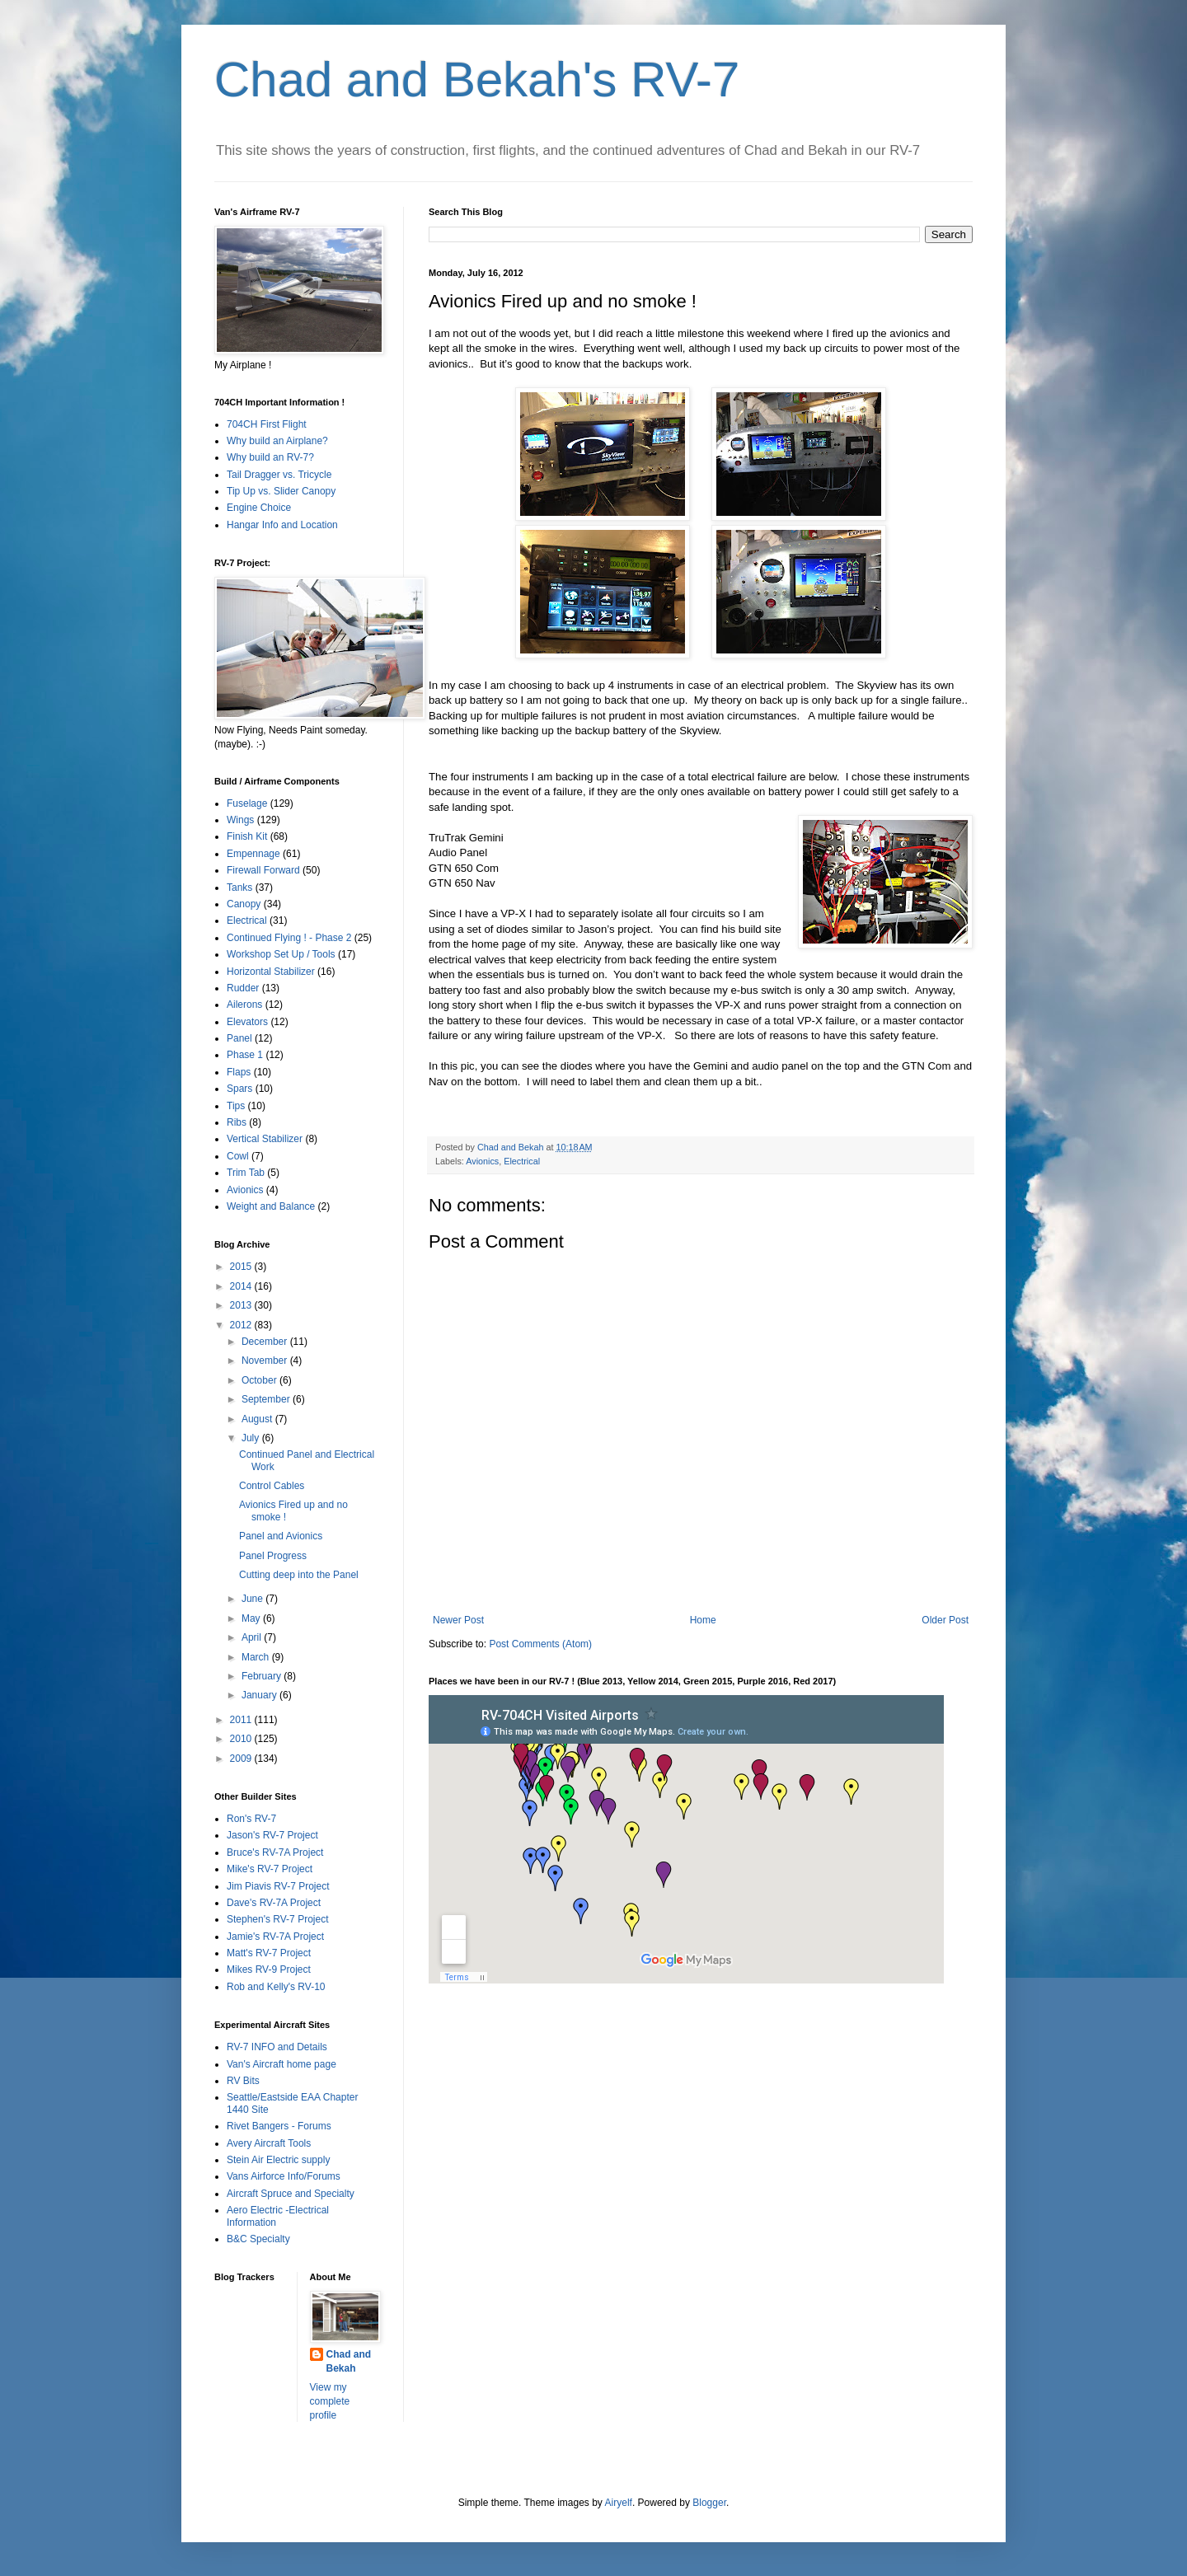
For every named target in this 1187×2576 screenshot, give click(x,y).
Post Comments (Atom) (540, 1644)
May (252, 1618)
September (267, 1399)
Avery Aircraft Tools (269, 2143)
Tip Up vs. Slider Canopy (281, 491)
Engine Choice (259, 507)
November (266, 1360)
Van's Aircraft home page (281, 2064)
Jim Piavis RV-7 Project (278, 1886)
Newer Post (458, 1620)
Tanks (239, 887)
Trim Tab (246, 1172)
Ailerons (244, 1004)
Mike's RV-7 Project (269, 1869)
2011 (242, 1720)
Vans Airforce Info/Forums (283, 2176)
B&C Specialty (258, 2239)
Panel (239, 1038)
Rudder (243, 988)
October (260, 1380)
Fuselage (247, 803)
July (252, 1438)
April (253, 1637)
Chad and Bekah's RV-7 (476, 79)
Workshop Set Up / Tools (281, 954)
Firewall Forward (263, 870)
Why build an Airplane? (277, 441)
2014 (242, 1286)
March (257, 1657)
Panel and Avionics (280, 1536)
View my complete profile (330, 2401)
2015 (242, 1266)
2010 (242, 1739)
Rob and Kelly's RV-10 (276, 1987)
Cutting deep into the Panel (299, 1575)
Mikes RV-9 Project (269, 1969)
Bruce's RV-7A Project (275, 1852)
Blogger (709, 2502)
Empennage (253, 853)
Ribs (236, 1122)
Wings (240, 820)
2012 (242, 1325)
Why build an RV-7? (270, 457)
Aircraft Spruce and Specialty (290, 2193)
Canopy (243, 904)
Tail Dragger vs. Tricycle (279, 474)
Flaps (239, 1072)
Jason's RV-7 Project (272, 1835)
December (266, 1341)
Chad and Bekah (349, 2361)
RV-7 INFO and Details (277, 2047)
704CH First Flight (267, 424)
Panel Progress (273, 1556)
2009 (242, 1758)
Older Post (945, 1620)
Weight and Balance (271, 1206)
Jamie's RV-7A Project (275, 1936)
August (258, 1419)
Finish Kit (247, 836)
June (253, 1598)
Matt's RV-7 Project (269, 1953)
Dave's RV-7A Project (274, 1903)
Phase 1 (245, 1055)
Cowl (238, 1156)
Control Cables (271, 1486)
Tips (236, 1106)
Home (703, 1620)
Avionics (482, 1161)
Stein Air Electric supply (278, 2160)
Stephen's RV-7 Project (277, 1919)
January (260, 1695)
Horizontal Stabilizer (271, 971)
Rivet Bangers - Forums (279, 2126)
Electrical (522, 1161)
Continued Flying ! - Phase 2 (289, 938)
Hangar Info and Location (282, 525)
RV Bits (243, 2081)
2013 (242, 1305)
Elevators (247, 1022)
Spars (239, 1088)
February (263, 1676)
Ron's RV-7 (251, 1818)
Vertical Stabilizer (265, 1139)
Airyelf (618, 2502)
